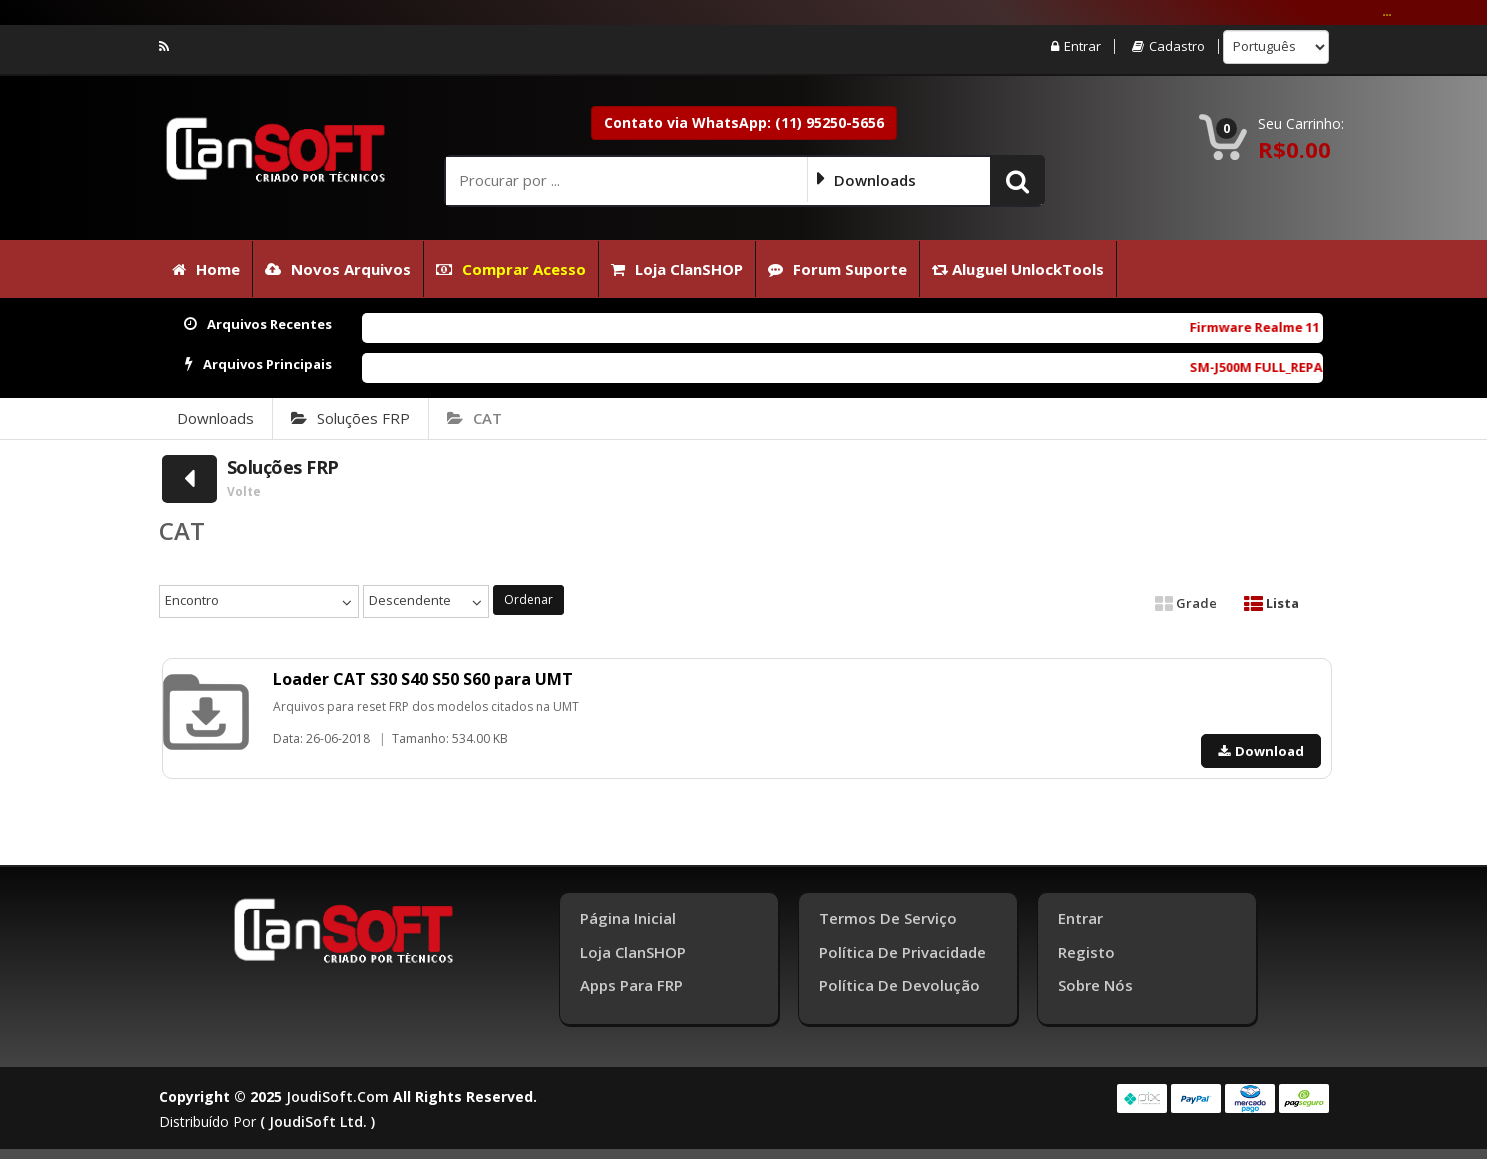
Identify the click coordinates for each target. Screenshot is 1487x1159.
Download (1261, 751)
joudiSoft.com (337, 1096)
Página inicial (628, 918)
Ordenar (528, 599)
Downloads (215, 418)
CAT (474, 418)
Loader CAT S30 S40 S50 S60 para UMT (423, 679)
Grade (1186, 603)
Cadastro (1168, 46)
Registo (1086, 952)
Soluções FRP (350, 418)
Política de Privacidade (902, 952)
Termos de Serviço (888, 918)
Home (206, 269)
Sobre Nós (1095, 985)
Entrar (1076, 46)
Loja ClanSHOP (677, 269)
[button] (1017, 180)
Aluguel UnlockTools (1018, 269)
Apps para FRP (631, 985)
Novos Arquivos (338, 269)
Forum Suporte (837, 269)
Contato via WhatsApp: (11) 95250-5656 (744, 122)
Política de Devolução (899, 985)
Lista (1271, 603)
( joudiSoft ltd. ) (317, 1121)
